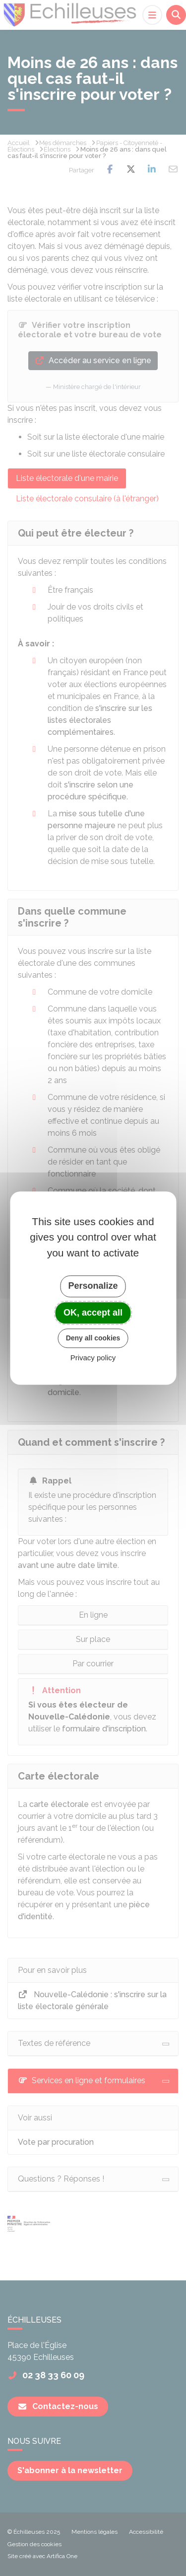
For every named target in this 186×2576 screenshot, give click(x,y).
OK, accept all (93, 1313)
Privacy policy (93, 1357)
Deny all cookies (93, 1338)
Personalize (93, 1286)
